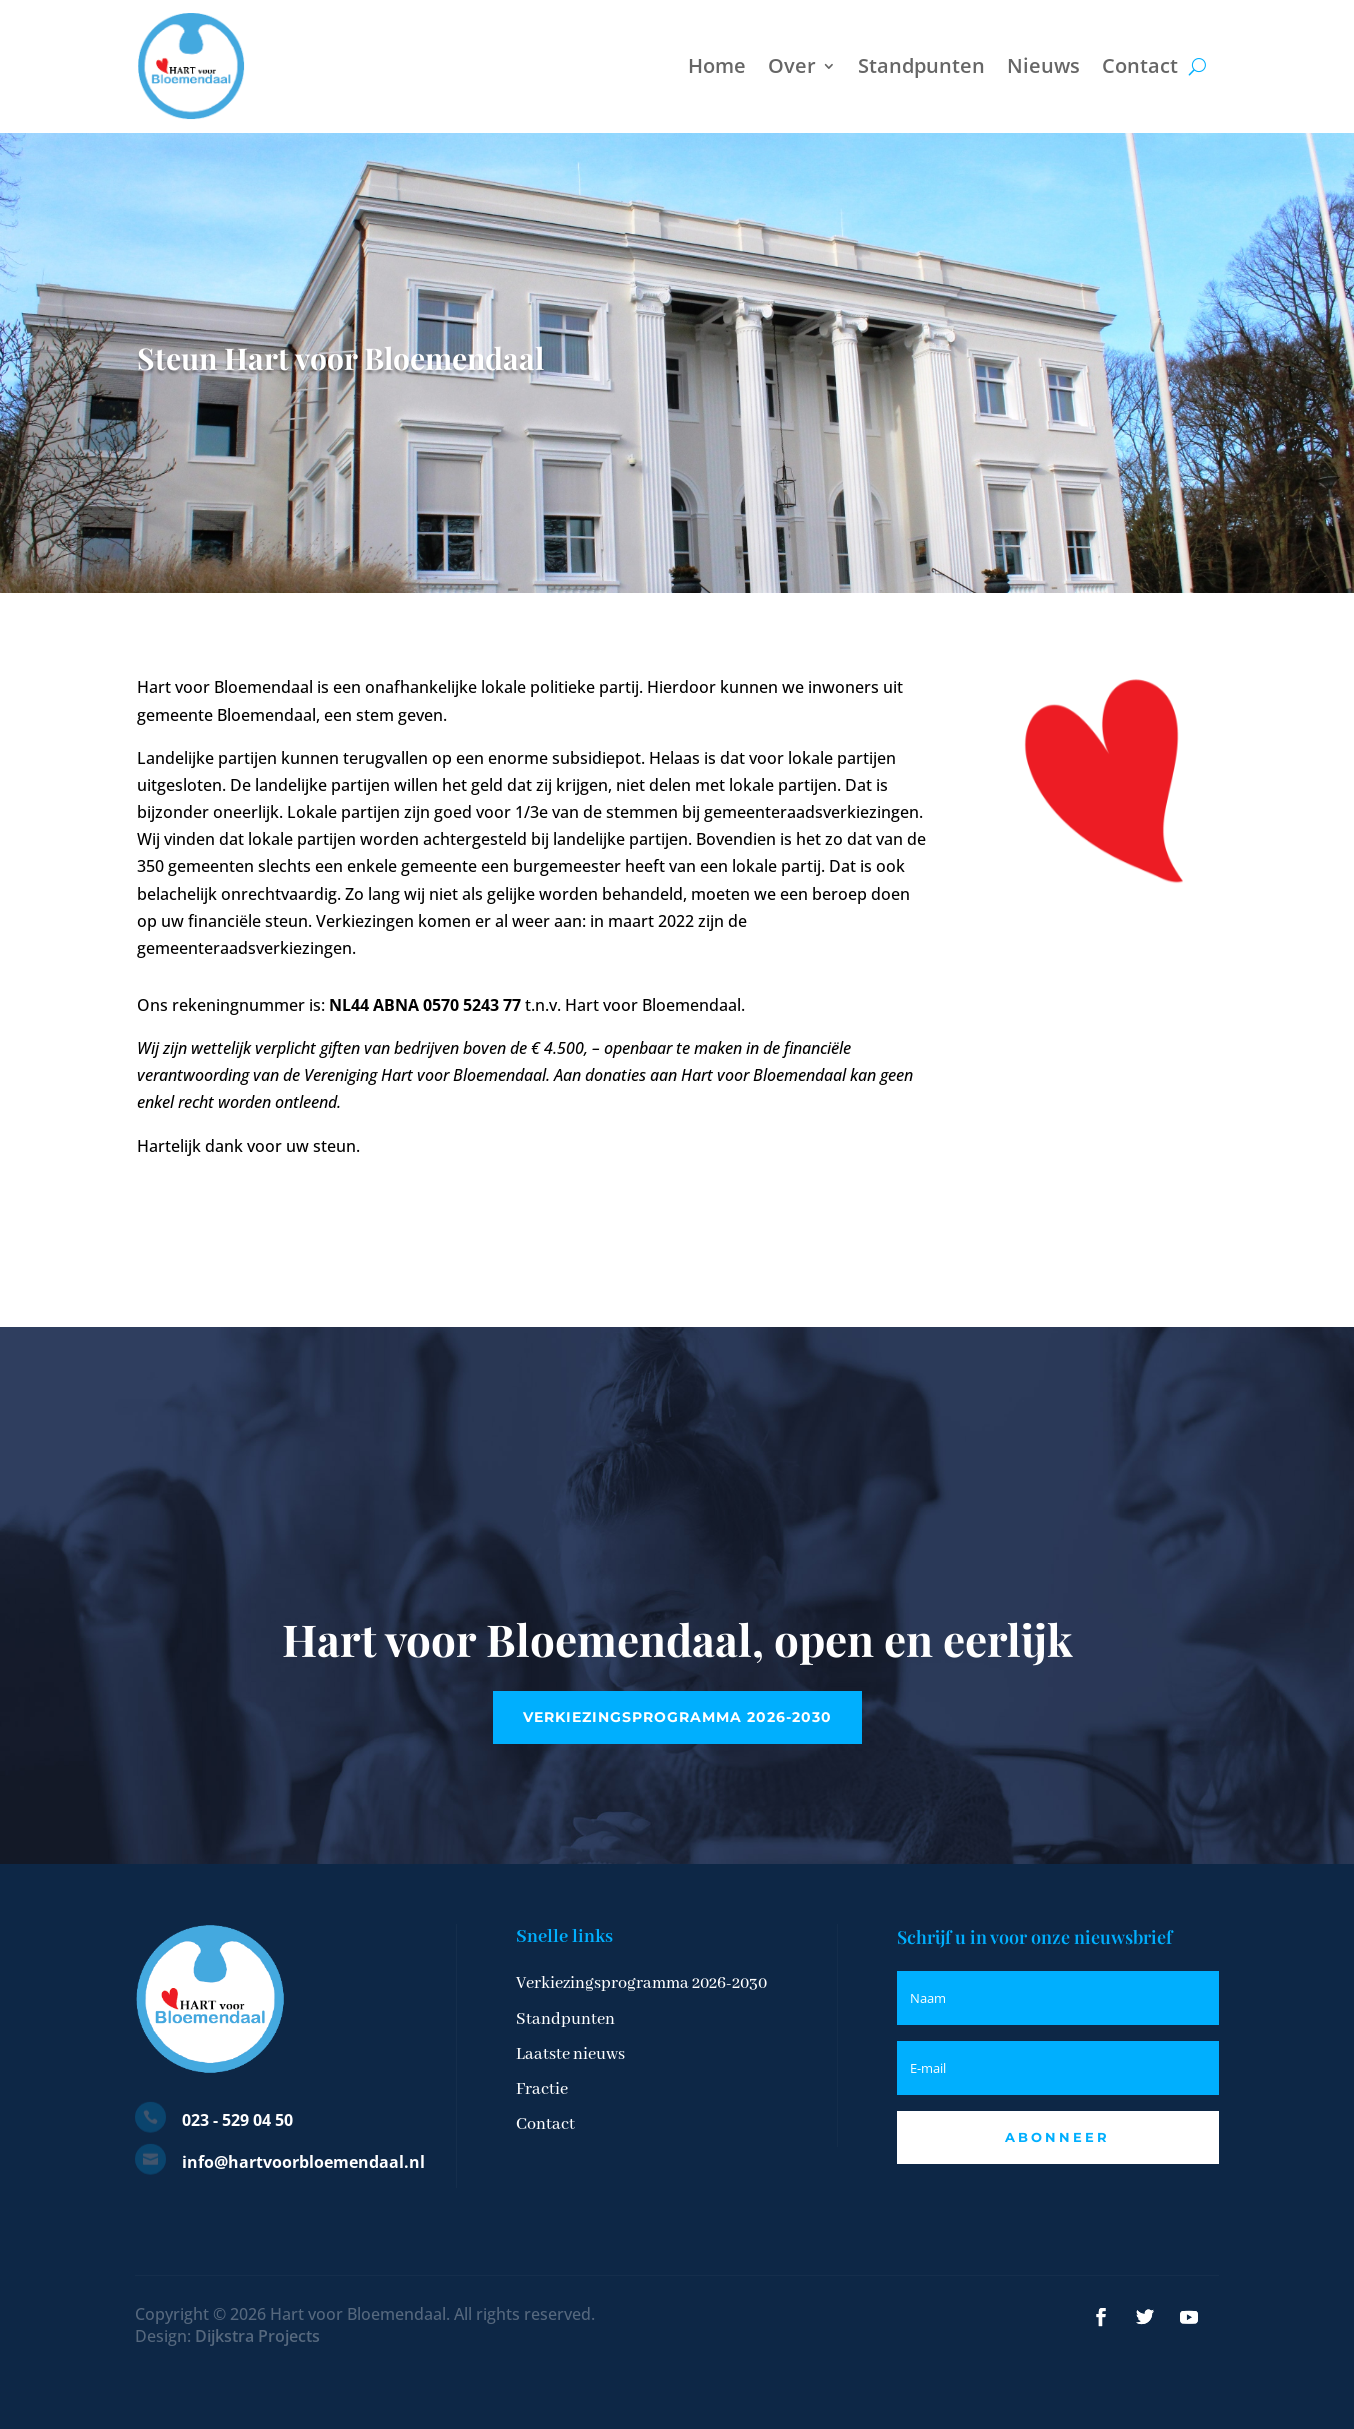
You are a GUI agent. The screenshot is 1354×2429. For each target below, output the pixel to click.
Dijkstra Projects (257, 2336)
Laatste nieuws (570, 2054)
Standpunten (921, 65)
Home (717, 65)
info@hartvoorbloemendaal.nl (303, 2162)
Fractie (542, 2089)
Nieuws (1043, 65)
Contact (1140, 65)
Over (792, 65)
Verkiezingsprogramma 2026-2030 (677, 1717)
